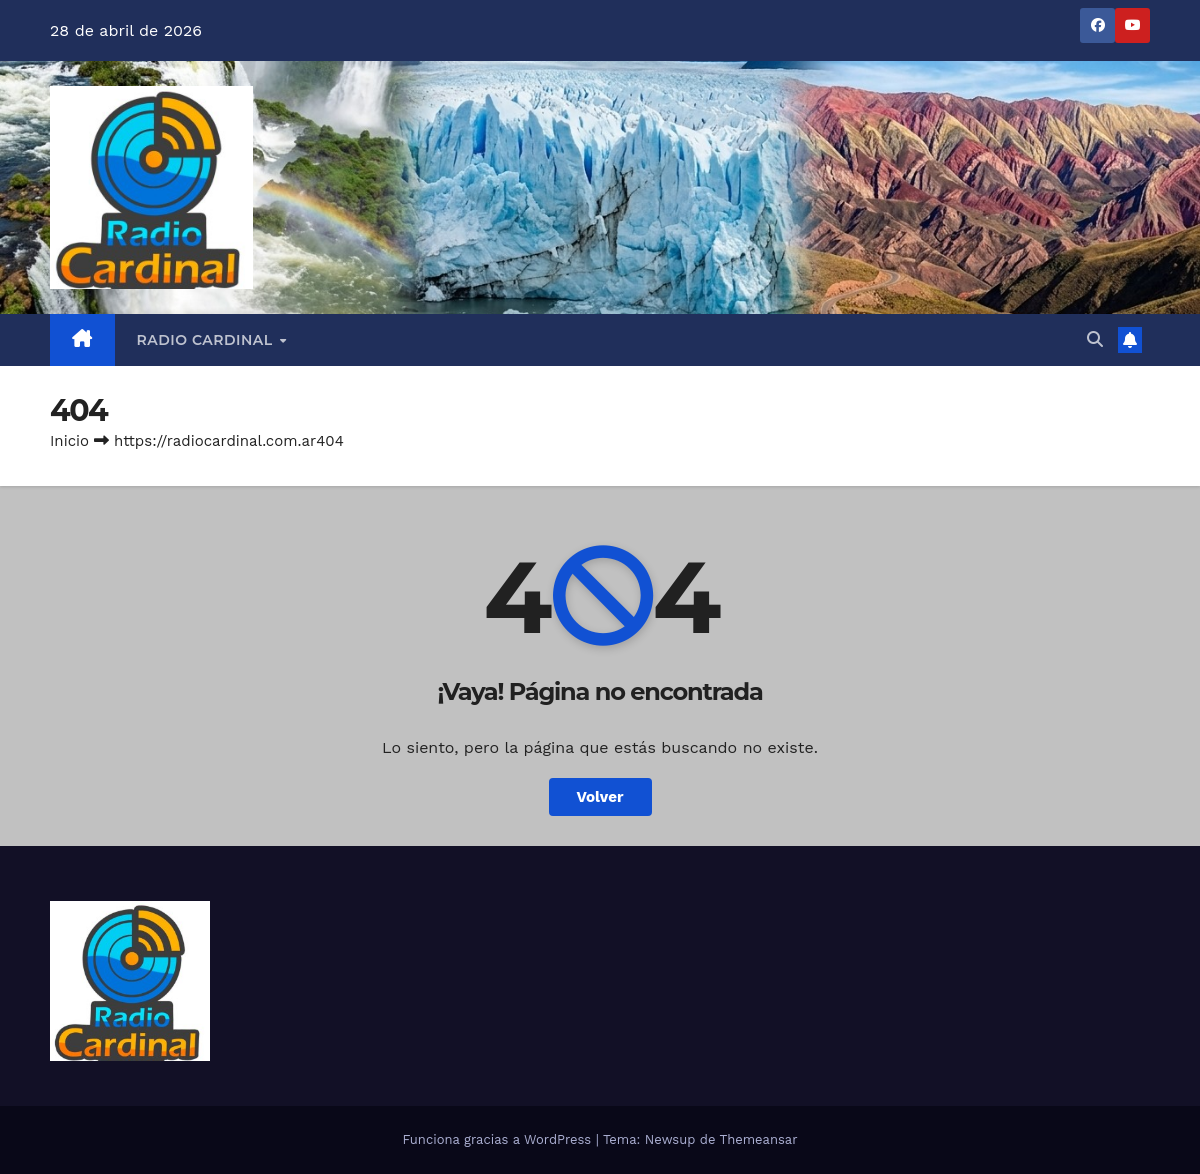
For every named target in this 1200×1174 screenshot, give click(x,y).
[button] (1095, 339)
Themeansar (759, 1139)
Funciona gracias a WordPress (498, 1139)
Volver (600, 797)
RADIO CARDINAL (207, 340)
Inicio (69, 441)
